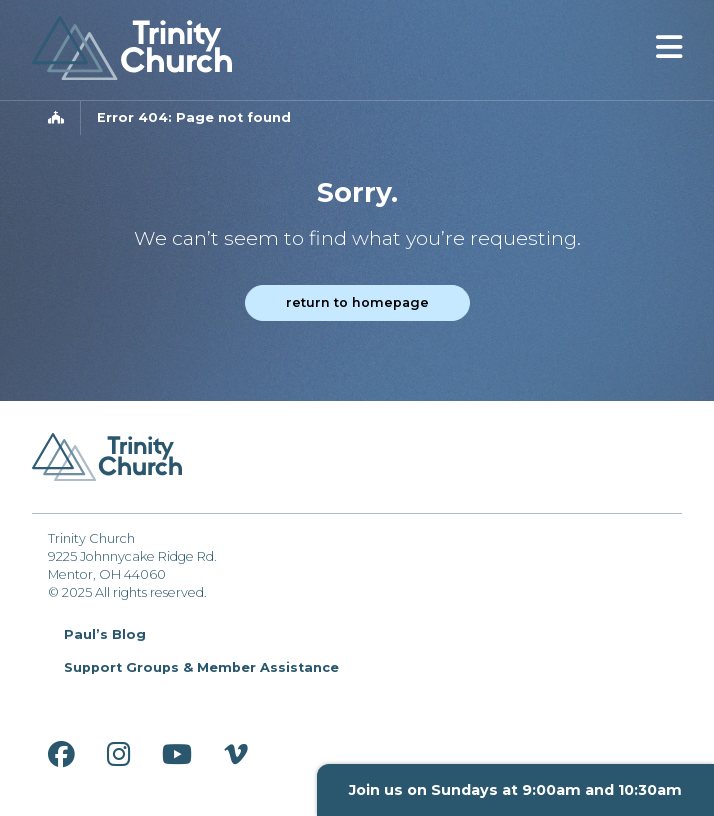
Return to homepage (357, 302)
